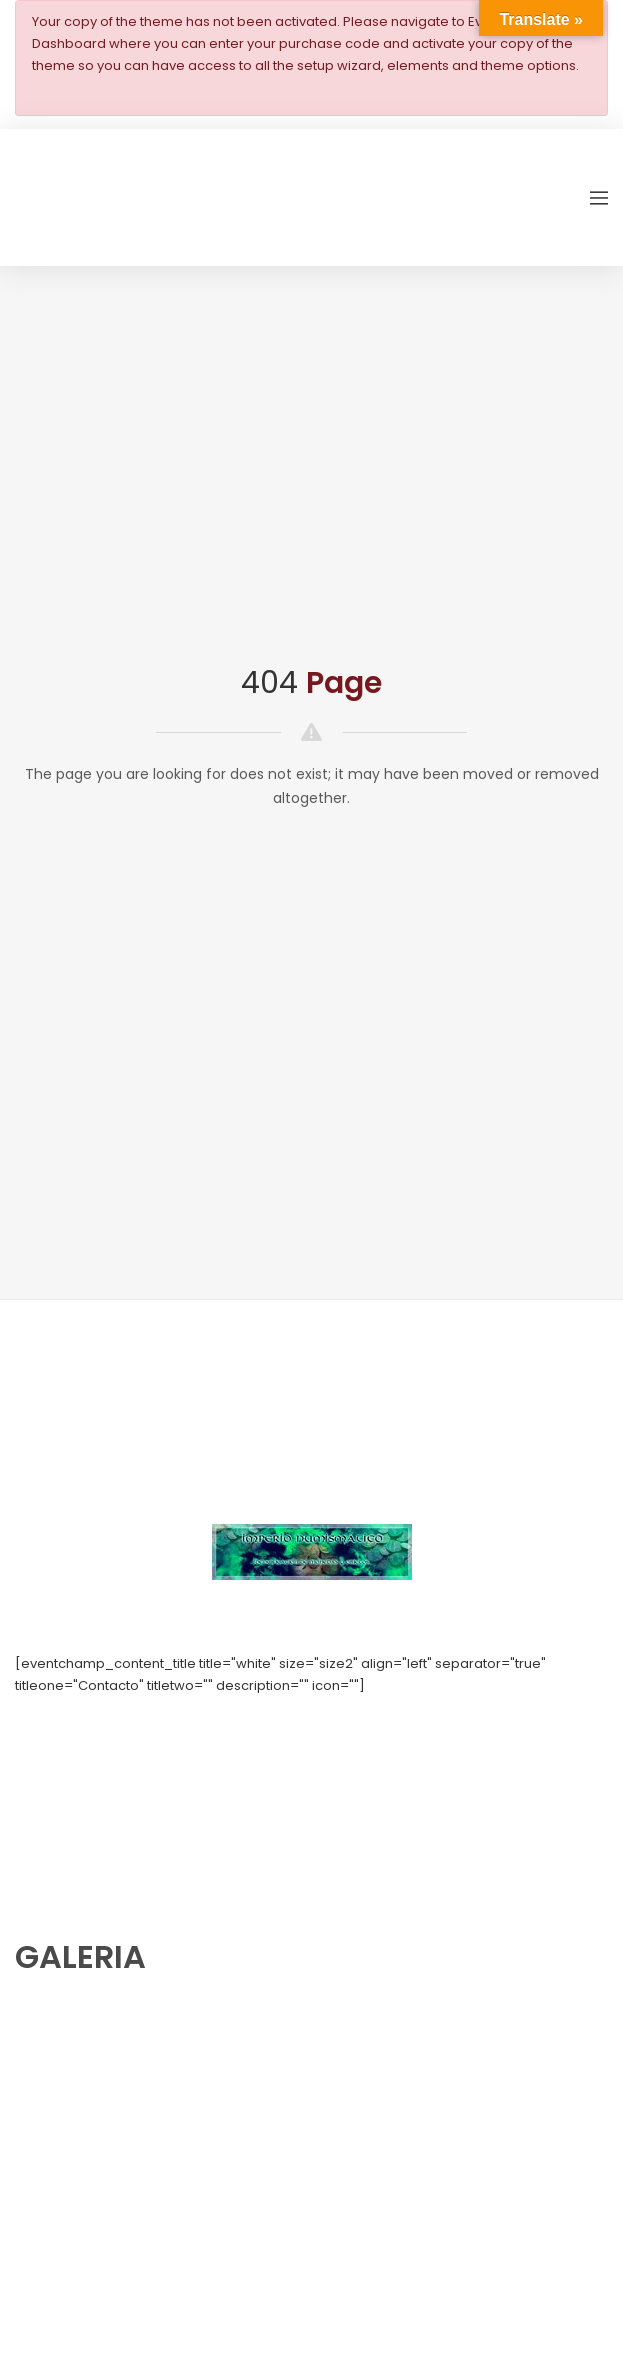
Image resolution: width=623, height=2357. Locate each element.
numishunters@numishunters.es (119, 1729)
